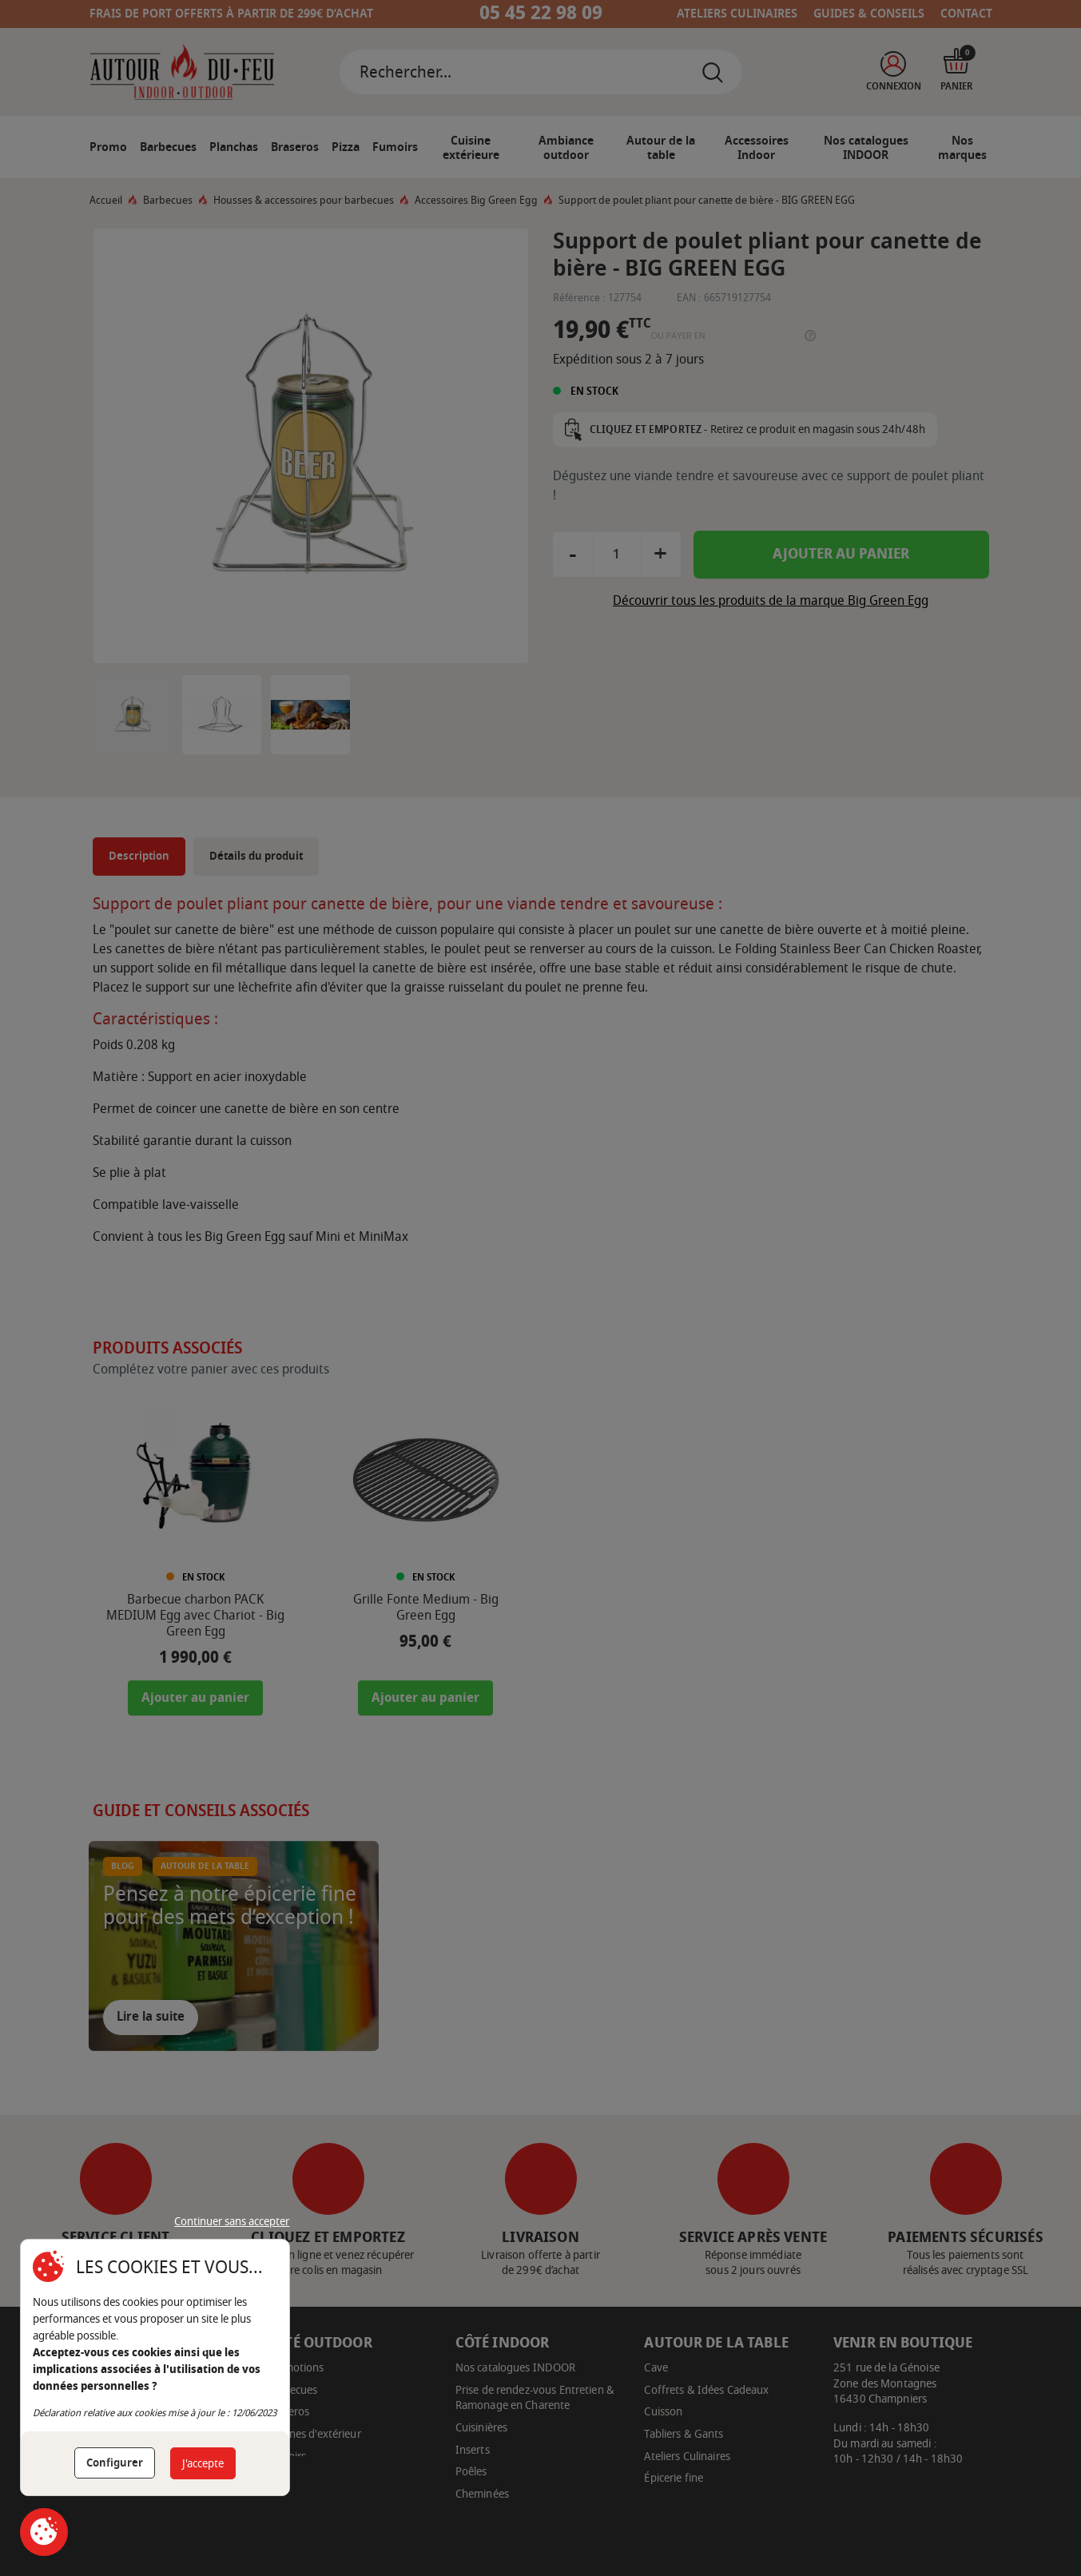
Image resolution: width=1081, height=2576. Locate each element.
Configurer (114, 2463)
